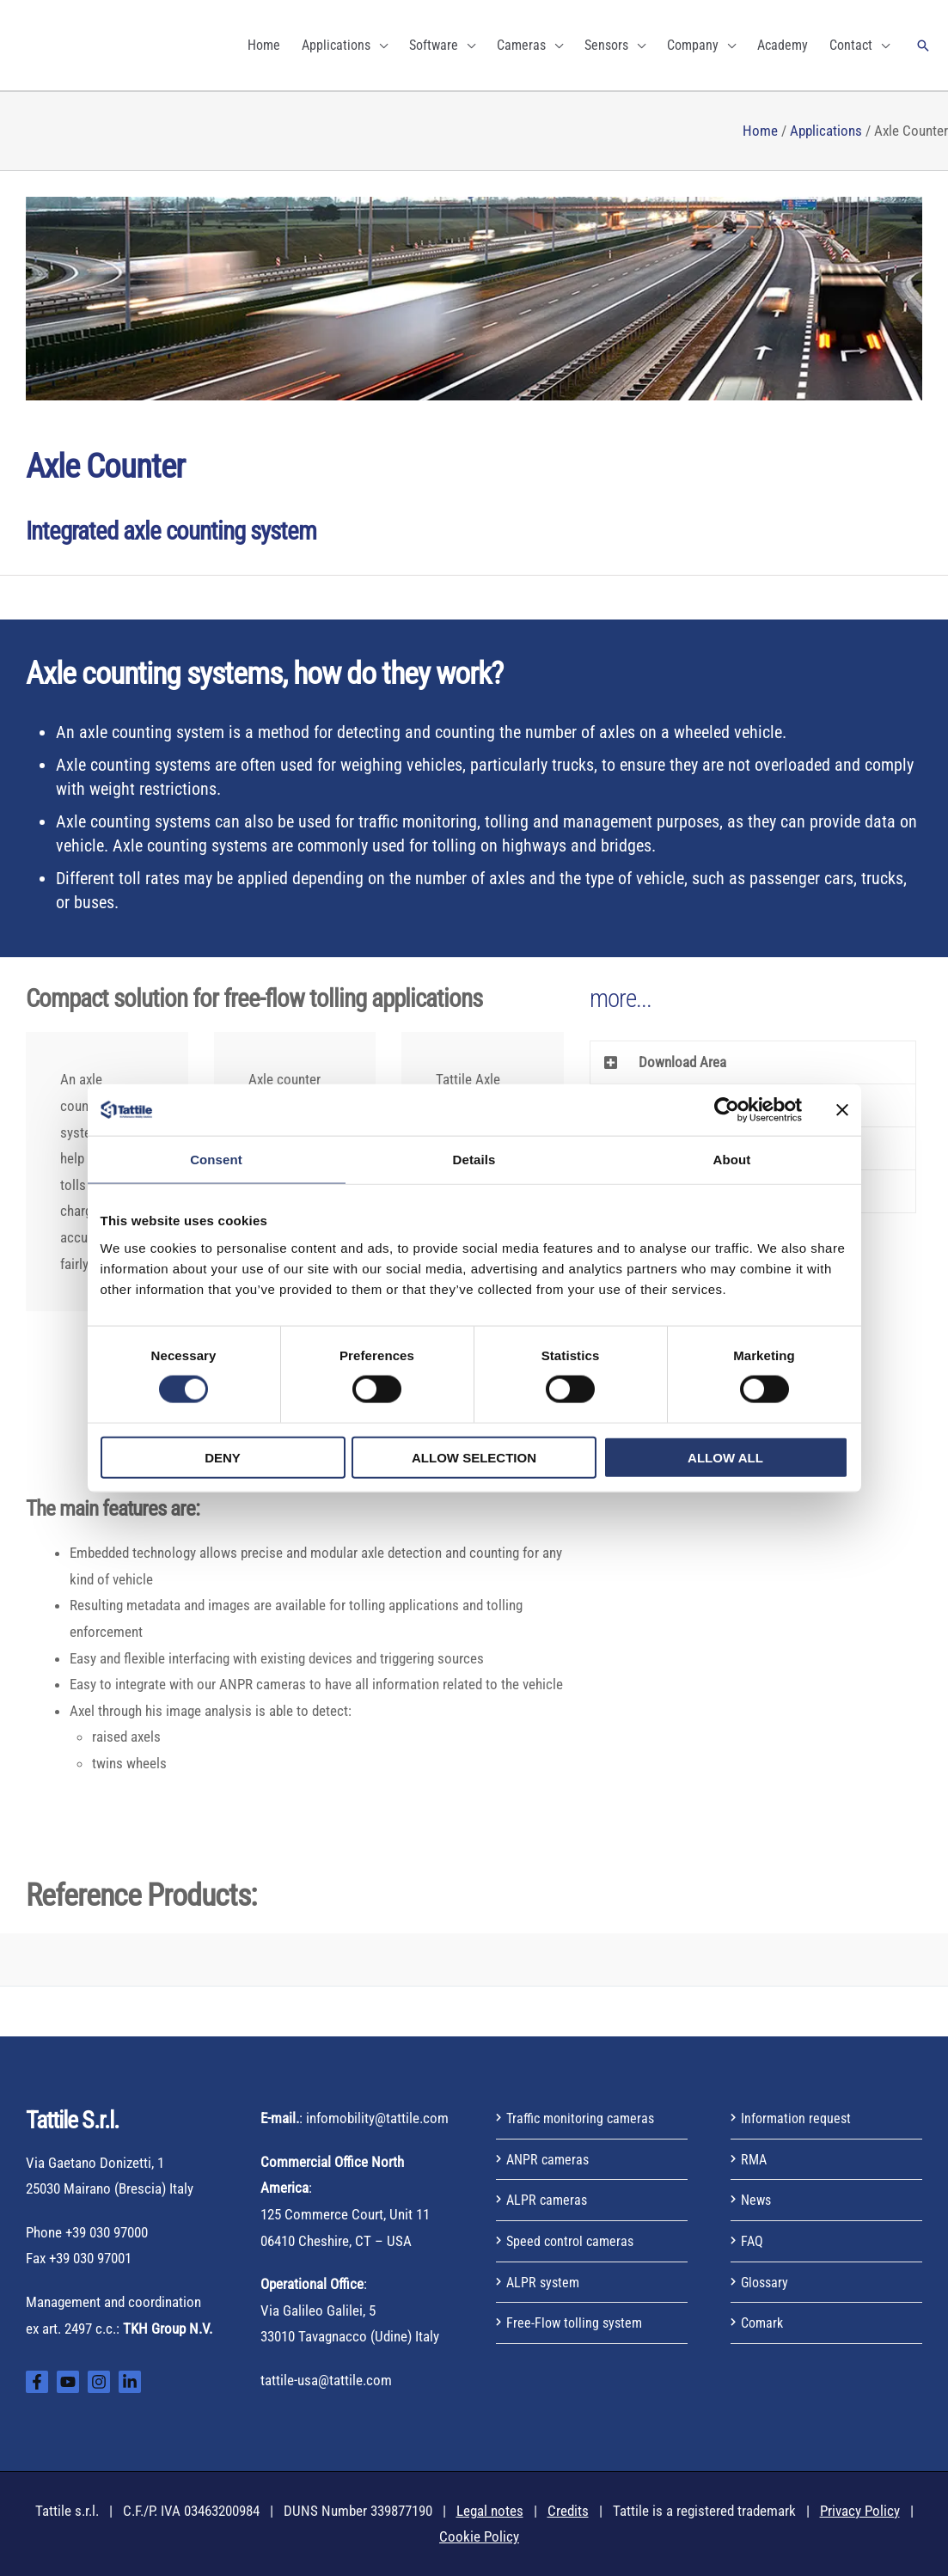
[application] (379, 45)
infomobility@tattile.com (377, 2118)
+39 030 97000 (106, 2232)
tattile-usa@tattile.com (326, 2380)
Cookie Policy (479, 2536)
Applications (826, 130)
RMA (754, 2159)
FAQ (752, 2240)
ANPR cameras (549, 2159)
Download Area (682, 1062)
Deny (223, 1457)
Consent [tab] (216, 1159)
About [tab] (732, 1159)
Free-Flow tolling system (576, 2322)
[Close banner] (842, 1110)
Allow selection (474, 1457)
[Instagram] (99, 2382)
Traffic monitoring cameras (584, 2118)
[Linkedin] (130, 2382)
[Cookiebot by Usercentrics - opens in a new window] (726, 1110)
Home (760, 130)
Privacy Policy (860, 2510)
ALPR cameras (548, 2199)
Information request (798, 2118)
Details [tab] (474, 1159)
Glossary (766, 2282)
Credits (568, 2510)
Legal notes (489, 2510)
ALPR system (544, 2282)
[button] (923, 45)
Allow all (725, 1457)
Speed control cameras (572, 2240)
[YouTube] (68, 2382)
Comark (763, 2322)
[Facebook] (37, 2382)
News (757, 2199)
